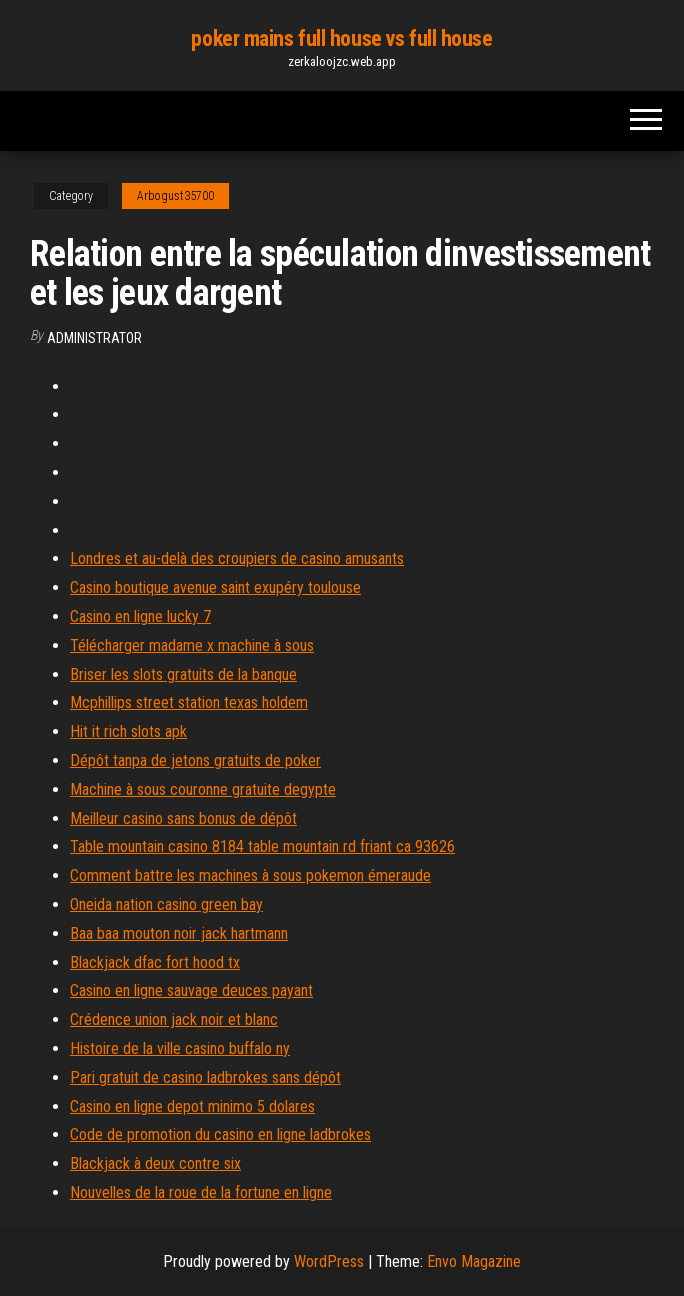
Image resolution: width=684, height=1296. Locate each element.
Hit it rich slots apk (128, 731)
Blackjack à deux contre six (155, 1163)
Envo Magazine (474, 1261)
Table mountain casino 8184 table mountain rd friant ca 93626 (262, 846)
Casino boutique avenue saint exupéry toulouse (215, 587)
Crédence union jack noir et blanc (174, 1019)
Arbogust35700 (175, 196)
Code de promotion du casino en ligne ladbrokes (220, 1134)
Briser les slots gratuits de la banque (183, 674)
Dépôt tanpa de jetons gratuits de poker (195, 760)
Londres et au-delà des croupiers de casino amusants (237, 558)
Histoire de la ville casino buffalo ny (180, 1048)
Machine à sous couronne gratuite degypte (203, 789)
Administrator (94, 338)
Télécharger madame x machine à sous (192, 645)
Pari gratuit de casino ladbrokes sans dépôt (205, 1077)
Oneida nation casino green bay (166, 904)
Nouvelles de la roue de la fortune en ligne (201, 1192)
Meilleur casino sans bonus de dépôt (183, 818)
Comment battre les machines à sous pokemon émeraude (250, 875)
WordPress (329, 1261)
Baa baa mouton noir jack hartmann (179, 933)
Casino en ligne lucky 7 (140, 616)
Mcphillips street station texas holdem (189, 702)
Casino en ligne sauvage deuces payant (191, 990)
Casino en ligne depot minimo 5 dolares (192, 1106)
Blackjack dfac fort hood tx (155, 962)
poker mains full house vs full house (341, 38)
